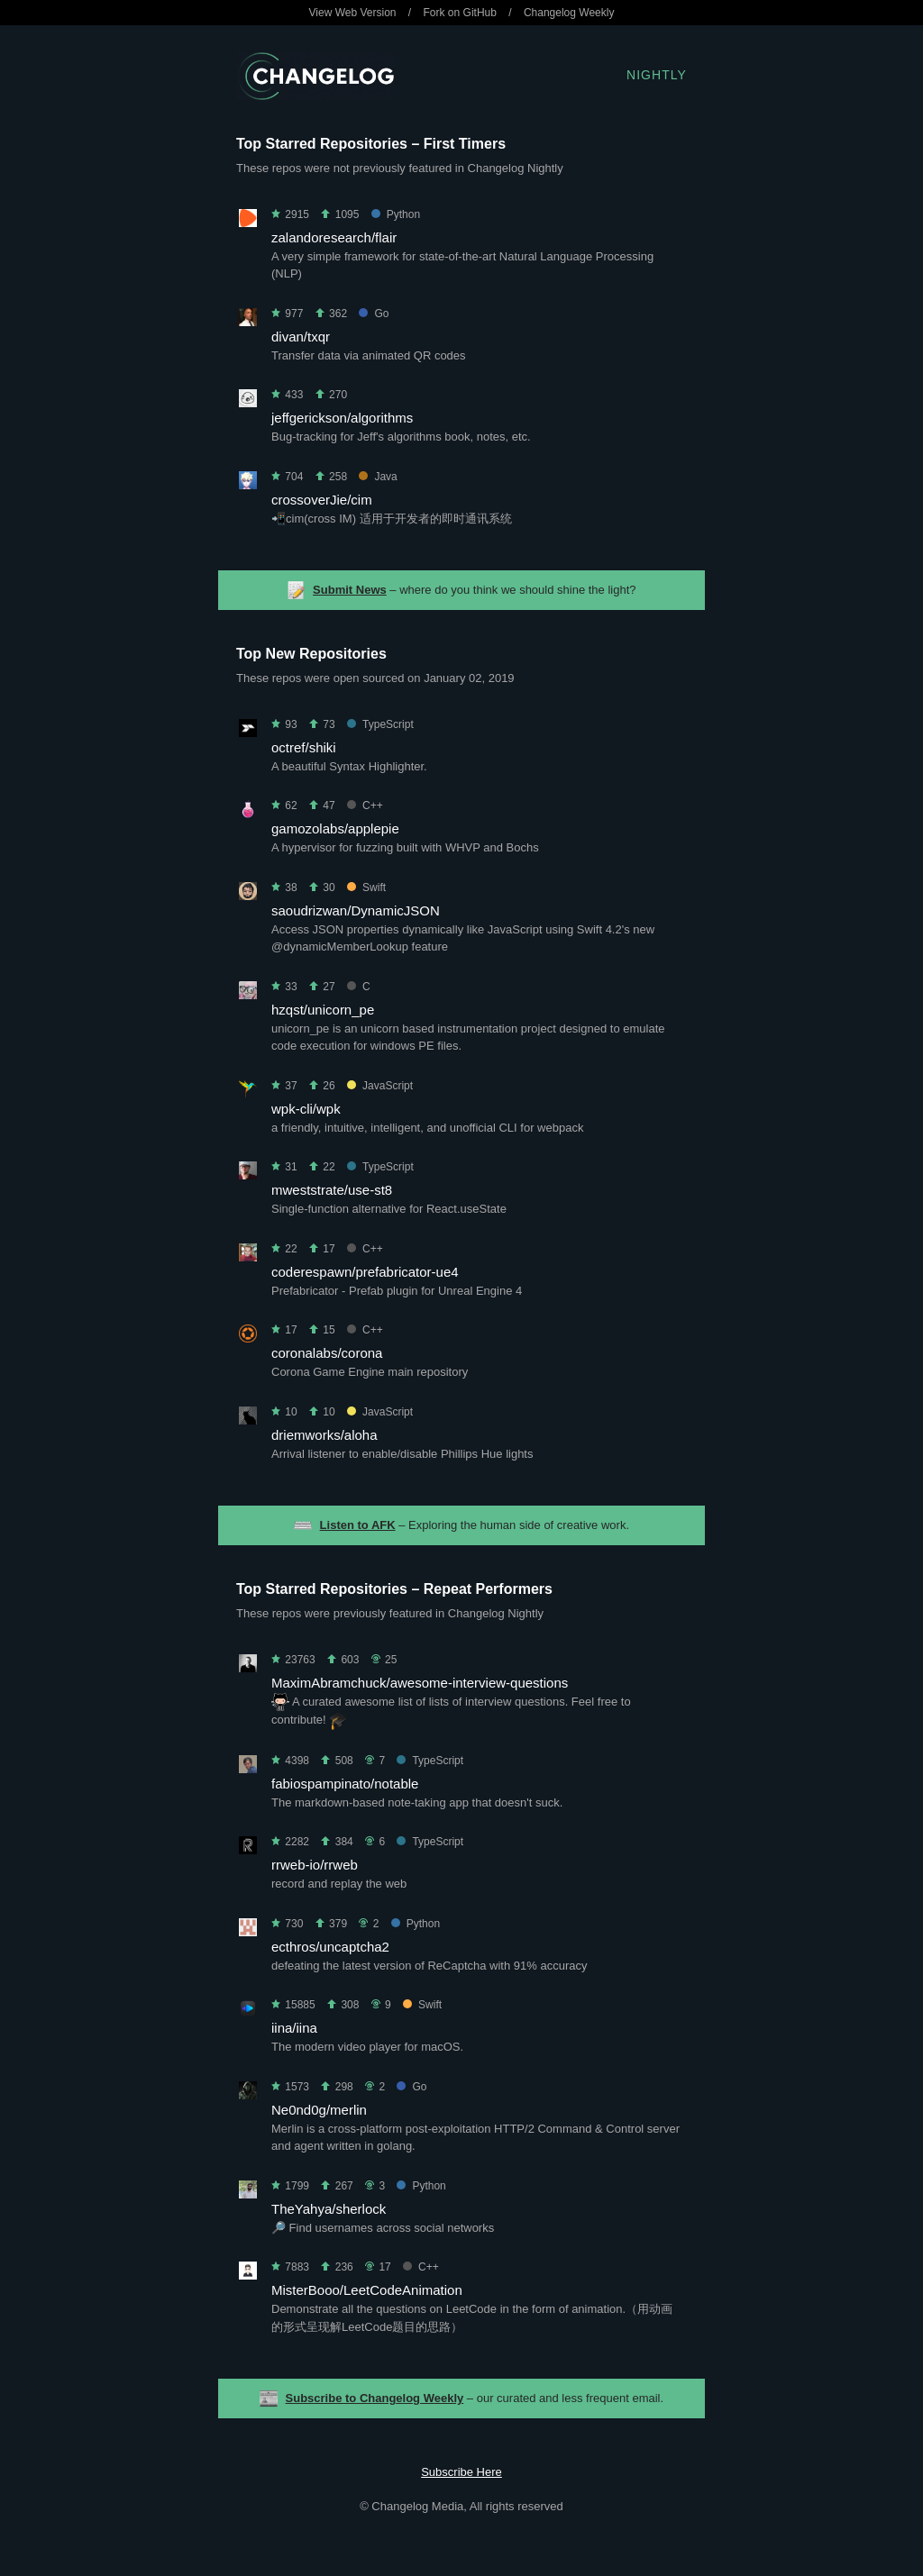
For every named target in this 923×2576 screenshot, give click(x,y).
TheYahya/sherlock (328, 2208)
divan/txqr (300, 336)
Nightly (656, 75)
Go (373, 313)
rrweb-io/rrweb (314, 1864)
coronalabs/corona (326, 1353)
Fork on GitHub (460, 12)
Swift (366, 887)
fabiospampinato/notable (344, 1783)
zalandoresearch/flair (334, 237)
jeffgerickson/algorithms (342, 417)
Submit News (350, 589)
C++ (365, 805)
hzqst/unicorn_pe (322, 1009)
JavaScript (380, 1085)
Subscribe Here (461, 2472)
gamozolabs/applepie (335, 828)
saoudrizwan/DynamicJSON (355, 910)
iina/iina (294, 2027)
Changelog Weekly (569, 12)
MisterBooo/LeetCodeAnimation (366, 2290)
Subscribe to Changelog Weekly (375, 2398)
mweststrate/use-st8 (331, 1189)
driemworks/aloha (324, 1435)
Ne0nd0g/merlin (319, 2109)
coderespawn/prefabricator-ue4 (365, 1271)
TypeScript (380, 724)
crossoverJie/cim (321, 499)
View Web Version (353, 12)
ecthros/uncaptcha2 (330, 1946)
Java (378, 476)
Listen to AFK (358, 1525)
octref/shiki (303, 747)
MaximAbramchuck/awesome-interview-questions (419, 1682)
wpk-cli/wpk (306, 1108)
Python (395, 214)
